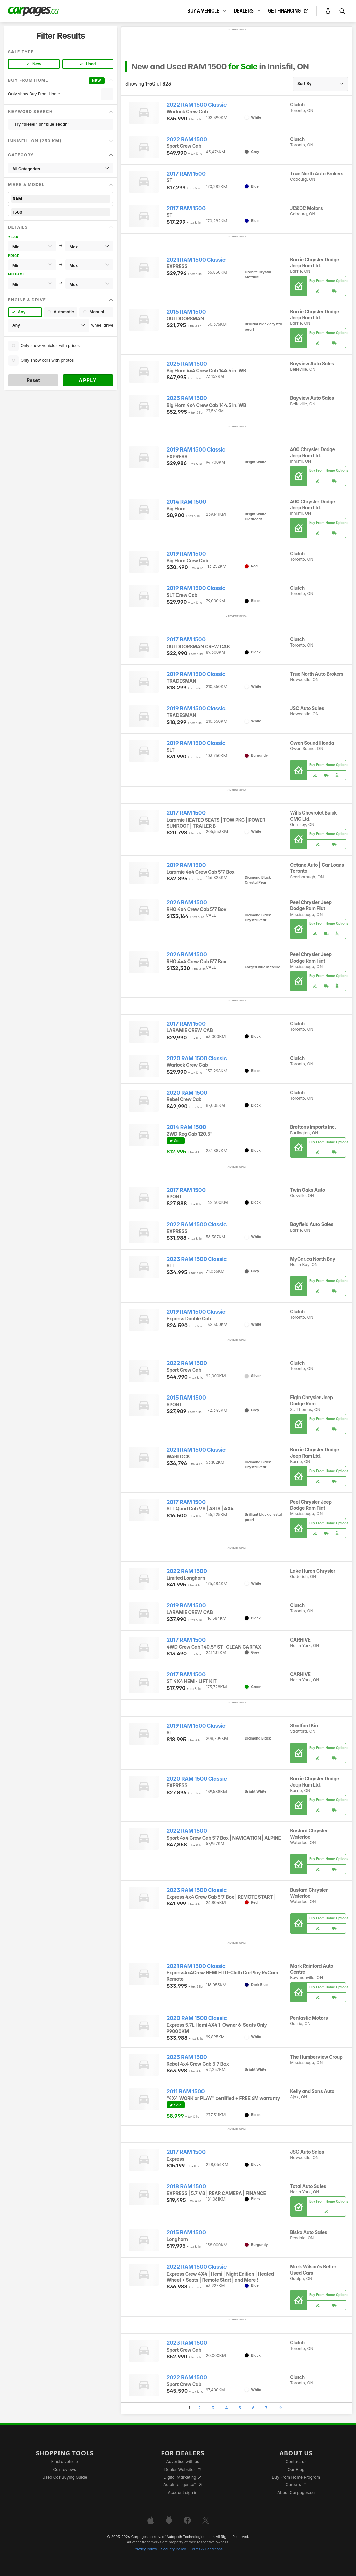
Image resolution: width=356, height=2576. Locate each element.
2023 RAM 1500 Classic (197, 1259)
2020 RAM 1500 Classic (197, 1058)
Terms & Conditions (206, 2549)
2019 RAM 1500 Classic (196, 449)
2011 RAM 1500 (186, 2091)
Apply (88, 380)
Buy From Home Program (296, 2477)
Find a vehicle (64, 2461)
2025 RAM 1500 (187, 364)
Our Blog (296, 2469)
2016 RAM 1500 (186, 312)
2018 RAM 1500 (186, 2186)
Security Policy (173, 2549)
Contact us (296, 2461)
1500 (60, 212)
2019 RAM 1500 (186, 554)
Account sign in (183, 2492)
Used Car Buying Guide (64, 2477)
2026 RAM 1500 (187, 902)
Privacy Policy (145, 2549)
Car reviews (64, 2469)
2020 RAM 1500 (187, 1093)
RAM (60, 199)
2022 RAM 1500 (187, 139)
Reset (33, 380)
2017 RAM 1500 (186, 174)
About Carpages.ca (296, 2492)
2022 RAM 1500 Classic (197, 105)
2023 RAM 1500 (187, 2343)
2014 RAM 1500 (186, 502)
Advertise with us (182, 2461)
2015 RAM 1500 (186, 1397)
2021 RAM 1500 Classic (196, 260)
